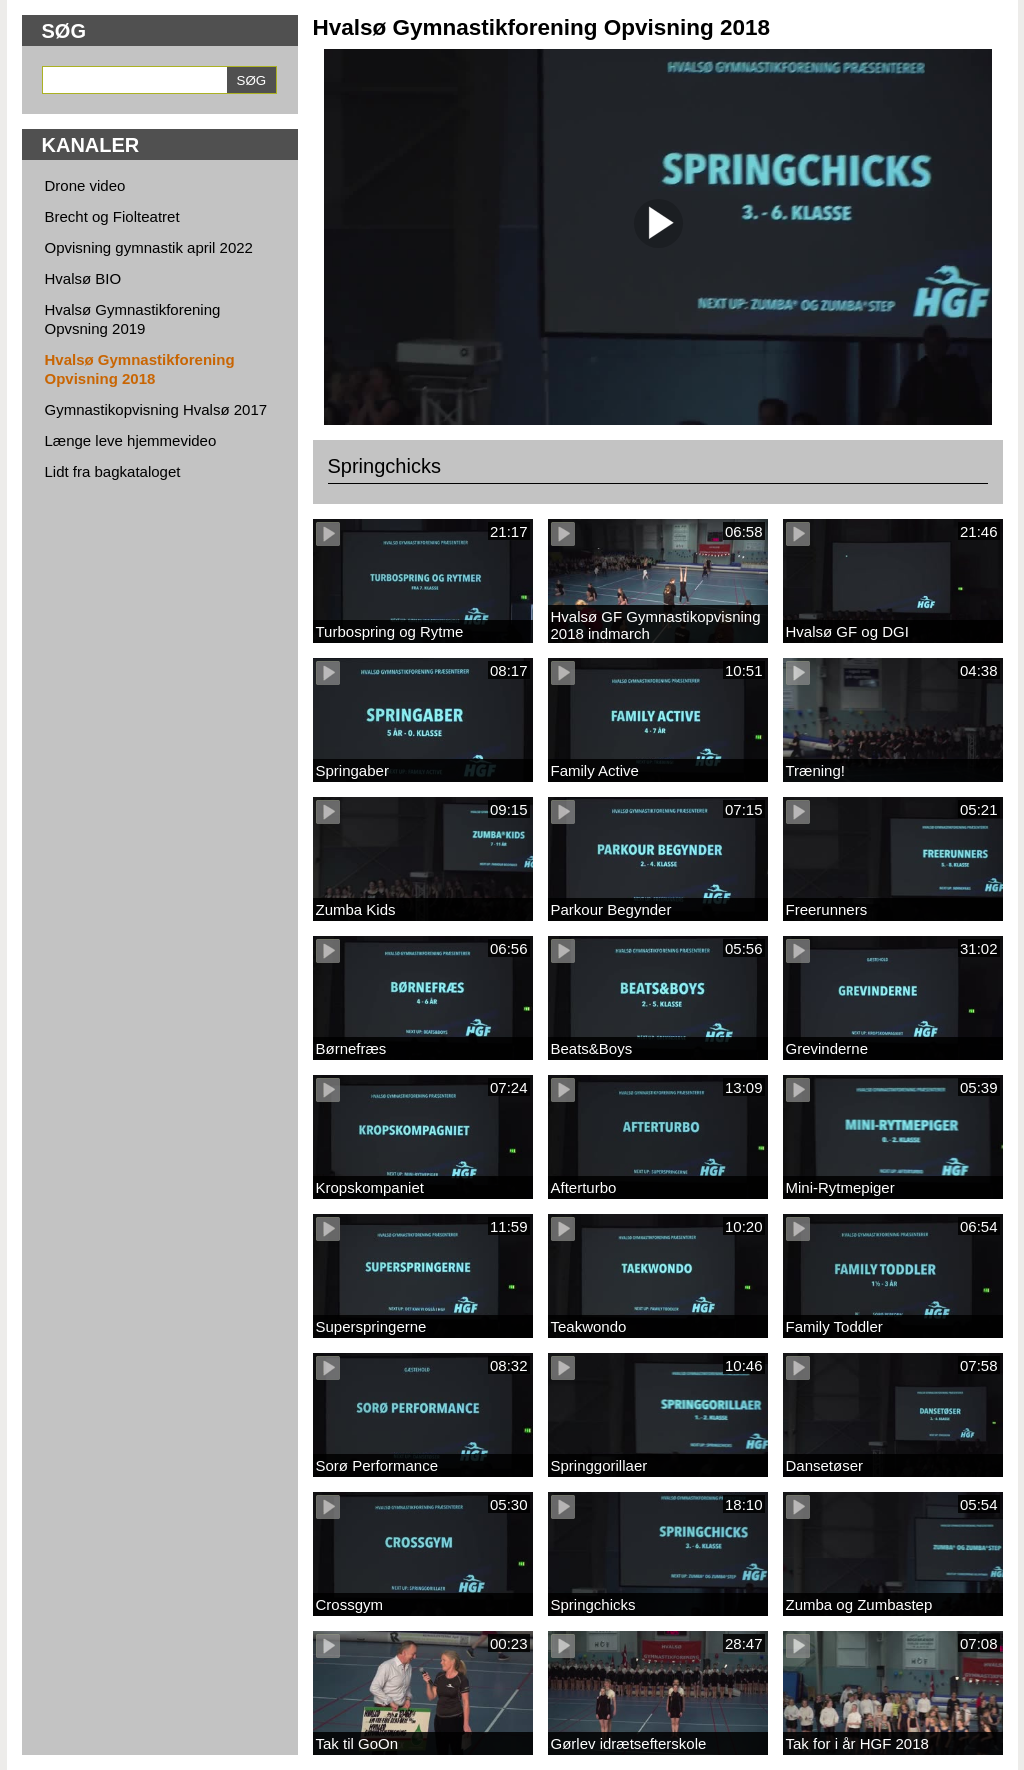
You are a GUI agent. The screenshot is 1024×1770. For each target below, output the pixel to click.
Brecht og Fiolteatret (112, 216)
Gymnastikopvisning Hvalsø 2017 (156, 409)
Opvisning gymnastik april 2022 (149, 247)
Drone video (85, 185)
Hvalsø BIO (83, 278)
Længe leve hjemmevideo (131, 440)
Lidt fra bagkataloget (113, 471)
